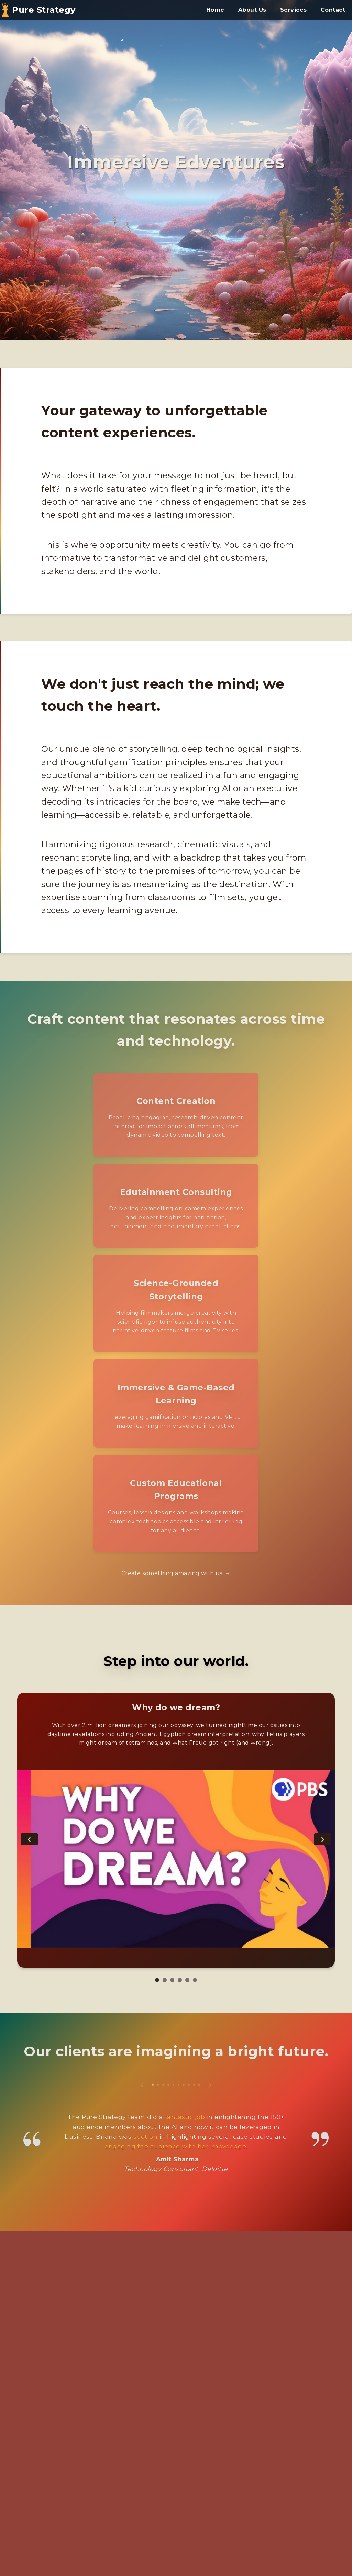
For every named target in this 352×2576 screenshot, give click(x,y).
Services (293, 10)
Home (215, 10)
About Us (252, 10)
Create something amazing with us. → (176, 1573)
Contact (333, 10)
